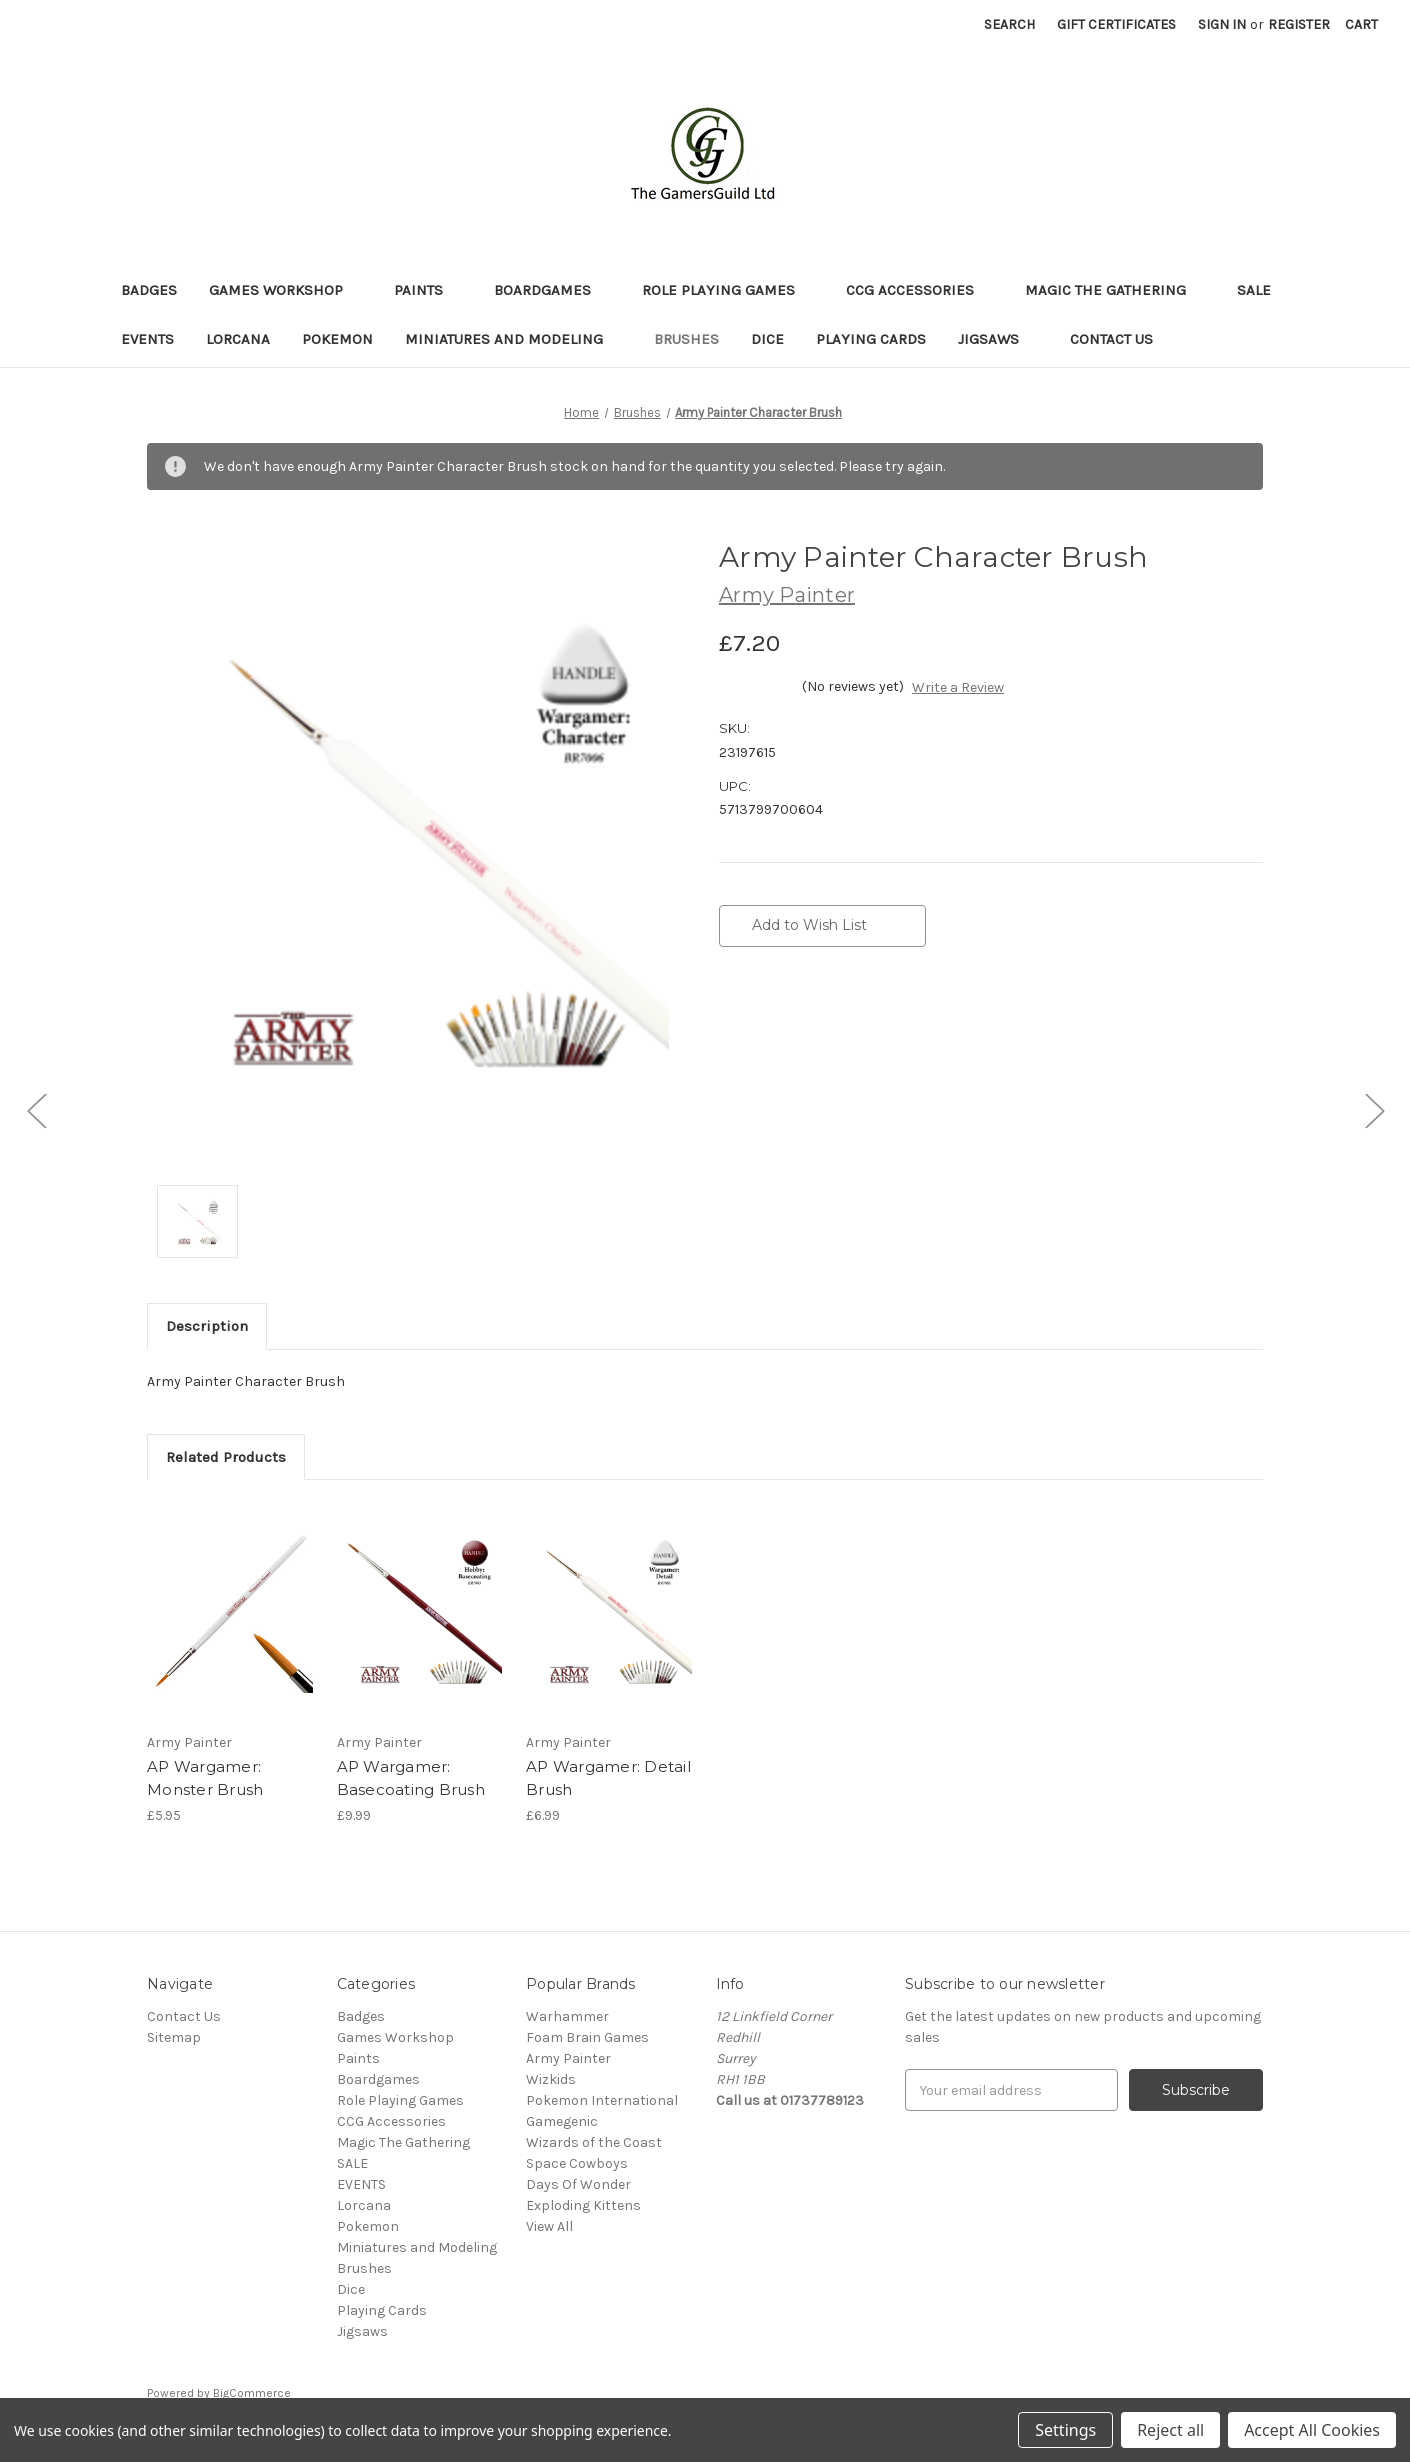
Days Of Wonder (578, 2184)
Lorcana (238, 339)
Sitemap (174, 2037)
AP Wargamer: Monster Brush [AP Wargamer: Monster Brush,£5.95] (205, 1778)
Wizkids (551, 2079)
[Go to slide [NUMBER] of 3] (36, 1110)
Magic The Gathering (1115, 290)
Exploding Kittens (583, 2205)
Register (1299, 24)
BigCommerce (252, 2393)
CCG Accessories (919, 290)
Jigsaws (998, 339)
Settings (1065, 2430)
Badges (149, 290)
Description (207, 1326)
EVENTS (147, 339)
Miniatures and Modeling (513, 339)
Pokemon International (602, 2100)
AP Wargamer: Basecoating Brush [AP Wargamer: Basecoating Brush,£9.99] (411, 1778)
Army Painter (568, 2058)
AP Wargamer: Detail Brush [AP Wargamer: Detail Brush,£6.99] (608, 1778)
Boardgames (552, 290)
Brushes (686, 339)
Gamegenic (562, 2121)
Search (1009, 24)
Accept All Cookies (1312, 2430)
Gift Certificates (1116, 24)
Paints (428, 290)
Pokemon (337, 339)
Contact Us (1111, 339)
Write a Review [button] (958, 687)
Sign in (1222, 24)
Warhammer (567, 2016)
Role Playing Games (728, 290)
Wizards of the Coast (594, 2142)
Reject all (1170, 2430)
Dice (767, 339)
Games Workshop (285, 290)
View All (549, 2226)
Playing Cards (871, 339)
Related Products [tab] (226, 1457)
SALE (1254, 290)
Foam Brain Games (587, 2037)
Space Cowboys (577, 2163)
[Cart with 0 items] (1361, 24)
